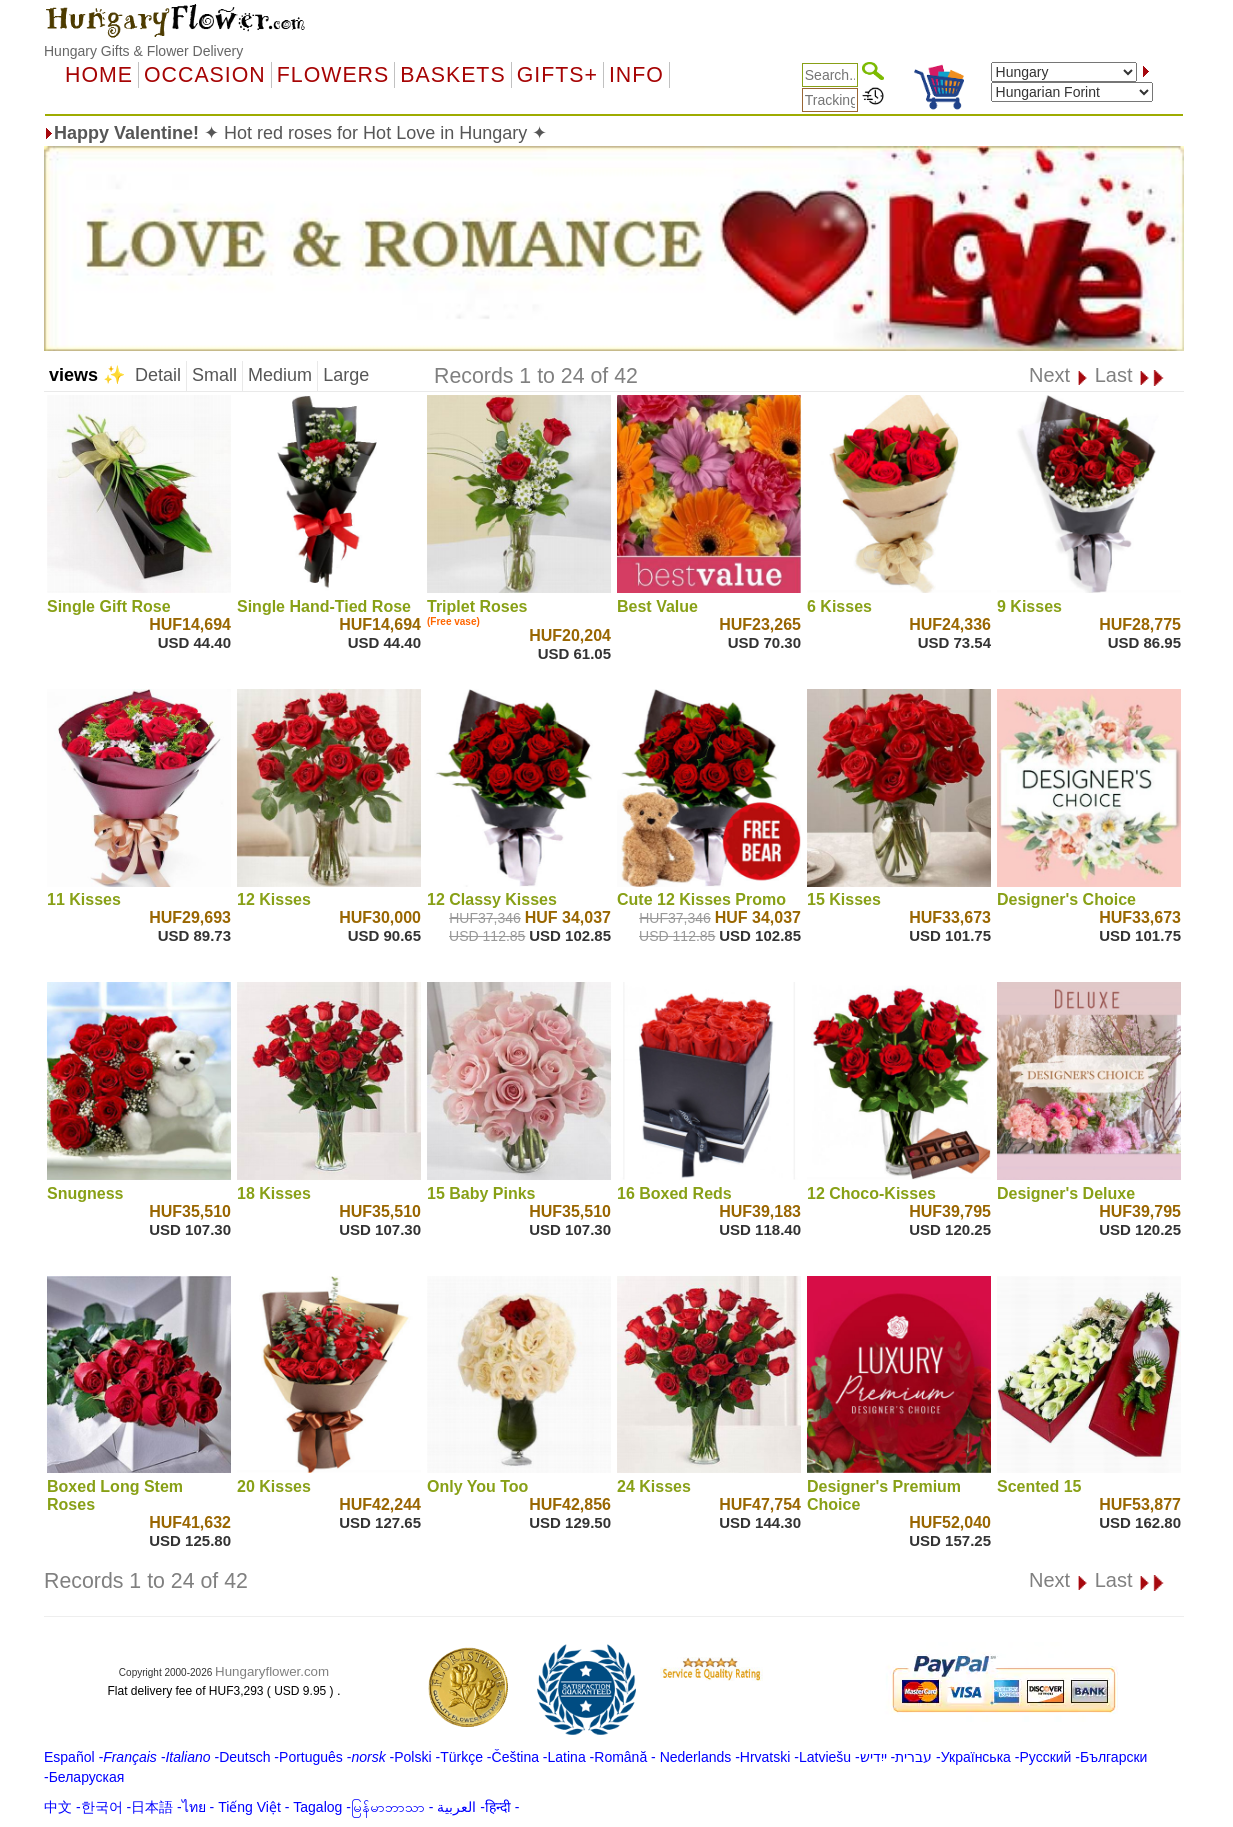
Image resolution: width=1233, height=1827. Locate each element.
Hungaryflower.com (272, 1671)
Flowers (333, 75)
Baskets (452, 75)
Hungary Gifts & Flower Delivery (143, 51)
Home (99, 75)
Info (636, 75)
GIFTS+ (557, 75)
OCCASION (205, 75)
